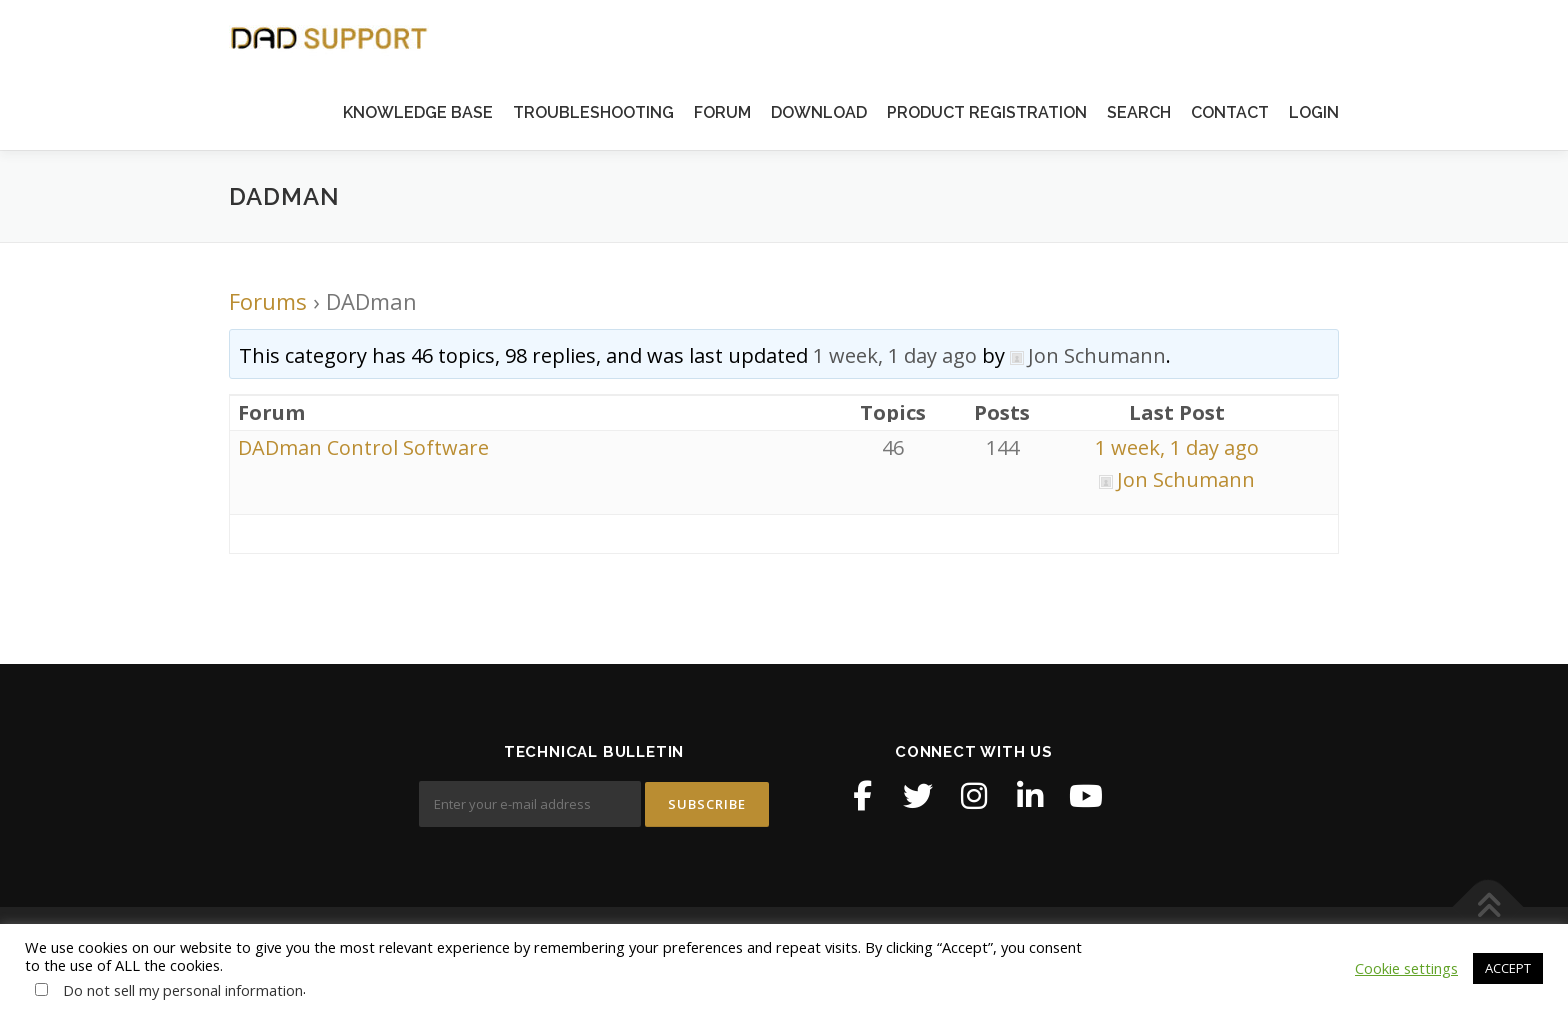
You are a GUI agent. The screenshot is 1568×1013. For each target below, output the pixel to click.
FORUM (722, 112)
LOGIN (1314, 112)
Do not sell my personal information (183, 990)
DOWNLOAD (819, 112)
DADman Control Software (363, 447)
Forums (268, 301)
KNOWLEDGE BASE (418, 112)
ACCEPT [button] (1508, 968)
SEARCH (1139, 112)
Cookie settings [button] (1406, 968)
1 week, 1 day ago (895, 355)
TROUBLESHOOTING (593, 112)
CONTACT (1230, 112)
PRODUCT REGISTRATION (987, 112)
